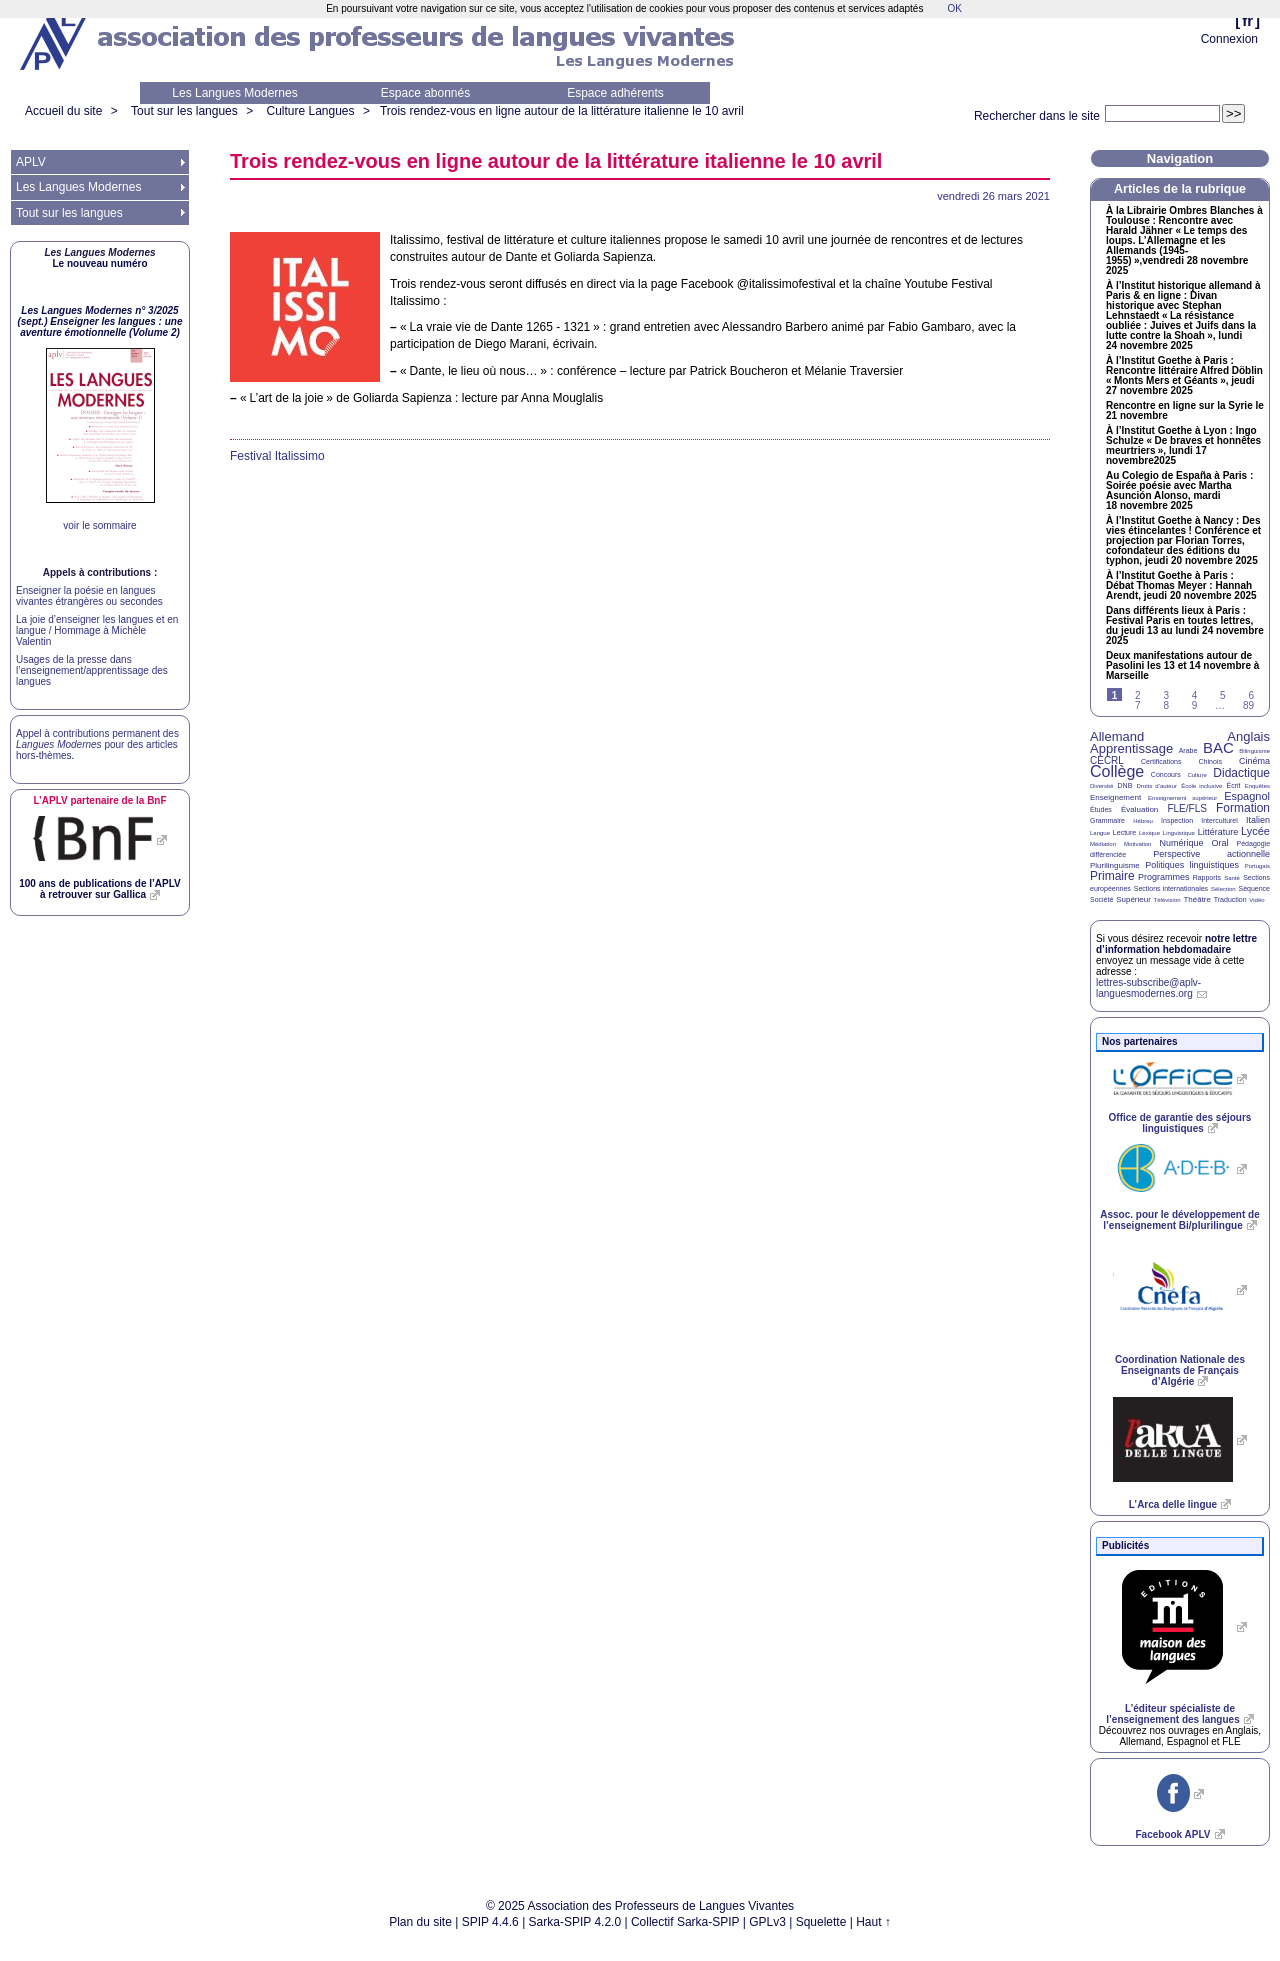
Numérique (1181, 843)
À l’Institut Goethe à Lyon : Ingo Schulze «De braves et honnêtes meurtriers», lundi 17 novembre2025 (1183, 446)
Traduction (1230, 899)
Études (1101, 809)
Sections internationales (1171, 888)
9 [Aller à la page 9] (1195, 705)
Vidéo (1256, 900)
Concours (1166, 774)
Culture (1196, 775)
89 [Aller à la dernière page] (1248, 705)
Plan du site (420, 1922)
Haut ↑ (873, 1922)
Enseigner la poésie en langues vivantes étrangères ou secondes (89, 596)
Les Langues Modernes (234, 93)
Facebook (1172, 1834)
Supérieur (1133, 899)
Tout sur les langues (184, 111)
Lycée (1255, 831)
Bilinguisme (1254, 751)
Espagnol (1247, 796)
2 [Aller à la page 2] (1138, 695)
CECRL (1107, 760)
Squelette (821, 1922)
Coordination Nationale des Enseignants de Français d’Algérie (1180, 1370)
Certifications (1161, 761)
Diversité (1101, 786)
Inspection (1177, 820)
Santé (1232, 878)
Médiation (1103, 844)
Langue (1100, 833)
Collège (1117, 771)
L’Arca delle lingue (1173, 1504)
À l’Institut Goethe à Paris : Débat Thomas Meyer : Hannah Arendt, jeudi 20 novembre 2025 (1181, 586)
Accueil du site (63, 111)
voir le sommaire (99, 525)
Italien (1258, 820)
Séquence (1254, 888)
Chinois (1210, 761)
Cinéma (1254, 761)
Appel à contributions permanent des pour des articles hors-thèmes (97, 744)
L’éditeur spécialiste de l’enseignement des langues (1172, 1714)
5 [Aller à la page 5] (1223, 695)
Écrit (1233, 785)
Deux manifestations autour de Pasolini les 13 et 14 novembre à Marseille (1182, 666)
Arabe (1188, 750)
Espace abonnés (425, 93)
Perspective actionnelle (1211, 854)
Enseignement (1115, 797)
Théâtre (1197, 899)
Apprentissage (1131, 748)
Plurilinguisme (1115, 865)
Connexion (1229, 39)
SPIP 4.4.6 (490, 1922)
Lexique (1149, 833)
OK (954, 8)
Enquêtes (1257, 786)
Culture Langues (310, 111)
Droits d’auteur (1157, 786)
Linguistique (1179, 833)
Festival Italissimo (277, 456)
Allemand (1117, 736)
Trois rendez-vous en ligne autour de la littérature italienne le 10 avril (562, 111)
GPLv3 (767, 1922)
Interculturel (1219, 820)
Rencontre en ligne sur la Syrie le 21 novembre (1185, 411)
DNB (1125, 785)
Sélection (1223, 889)
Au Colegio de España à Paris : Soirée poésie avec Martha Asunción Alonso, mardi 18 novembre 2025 (1179, 491)
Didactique (1241, 773)
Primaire (1112, 876)
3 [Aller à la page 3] (1166, 695)
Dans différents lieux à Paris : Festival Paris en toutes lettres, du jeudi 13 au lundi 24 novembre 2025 (1185, 626)
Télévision (1167, 900)
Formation (1243, 808)
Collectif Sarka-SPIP (685, 1922)
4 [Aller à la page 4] (1195, 695)
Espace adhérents (615, 93)
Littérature (1218, 832)
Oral (1220, 843)
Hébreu (1143, 821)
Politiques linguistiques (1192, 865)
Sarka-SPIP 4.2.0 (575, 1922)
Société (1101, 899)
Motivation (1137, 844)
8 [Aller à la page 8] (1166, 705)
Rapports (1207, 877)
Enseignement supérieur (1182, 798)
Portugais (1257, 866)
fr (1247, 20)
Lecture (1124, 832)
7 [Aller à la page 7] (1138, 705)
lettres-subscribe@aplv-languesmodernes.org (1148, 988)
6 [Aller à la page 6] (1251, 695)
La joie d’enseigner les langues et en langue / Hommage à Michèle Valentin (97, 630)
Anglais (1248, 736)
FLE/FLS (1186, 808)
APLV (31, 162)
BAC (1218, 747)
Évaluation (1139, 809)
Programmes (1164, 877)
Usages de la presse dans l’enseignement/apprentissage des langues (92, 670)
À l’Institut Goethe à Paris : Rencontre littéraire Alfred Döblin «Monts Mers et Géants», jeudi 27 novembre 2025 (1184, 376)
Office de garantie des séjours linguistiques (1180, 1123)
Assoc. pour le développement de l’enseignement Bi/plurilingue (1179, 1220)
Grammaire (1107, 820)
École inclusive (1201, 786)
